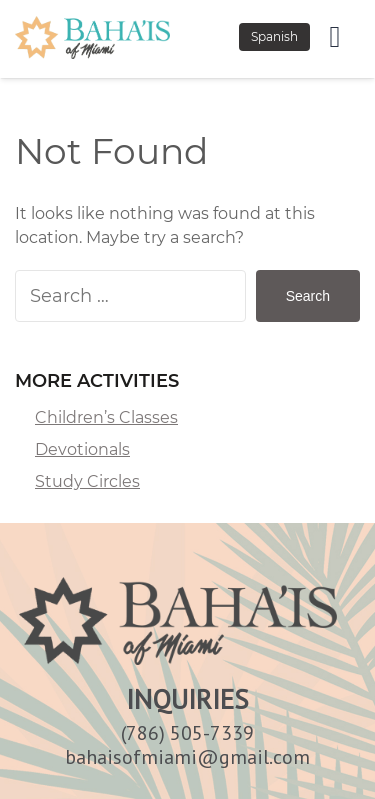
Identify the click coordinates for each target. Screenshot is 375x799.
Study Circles (87, 481)
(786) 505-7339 (187, 733)
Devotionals (82, 449)
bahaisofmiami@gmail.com (187, 757)
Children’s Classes (106, 417)
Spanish (274, 36)
